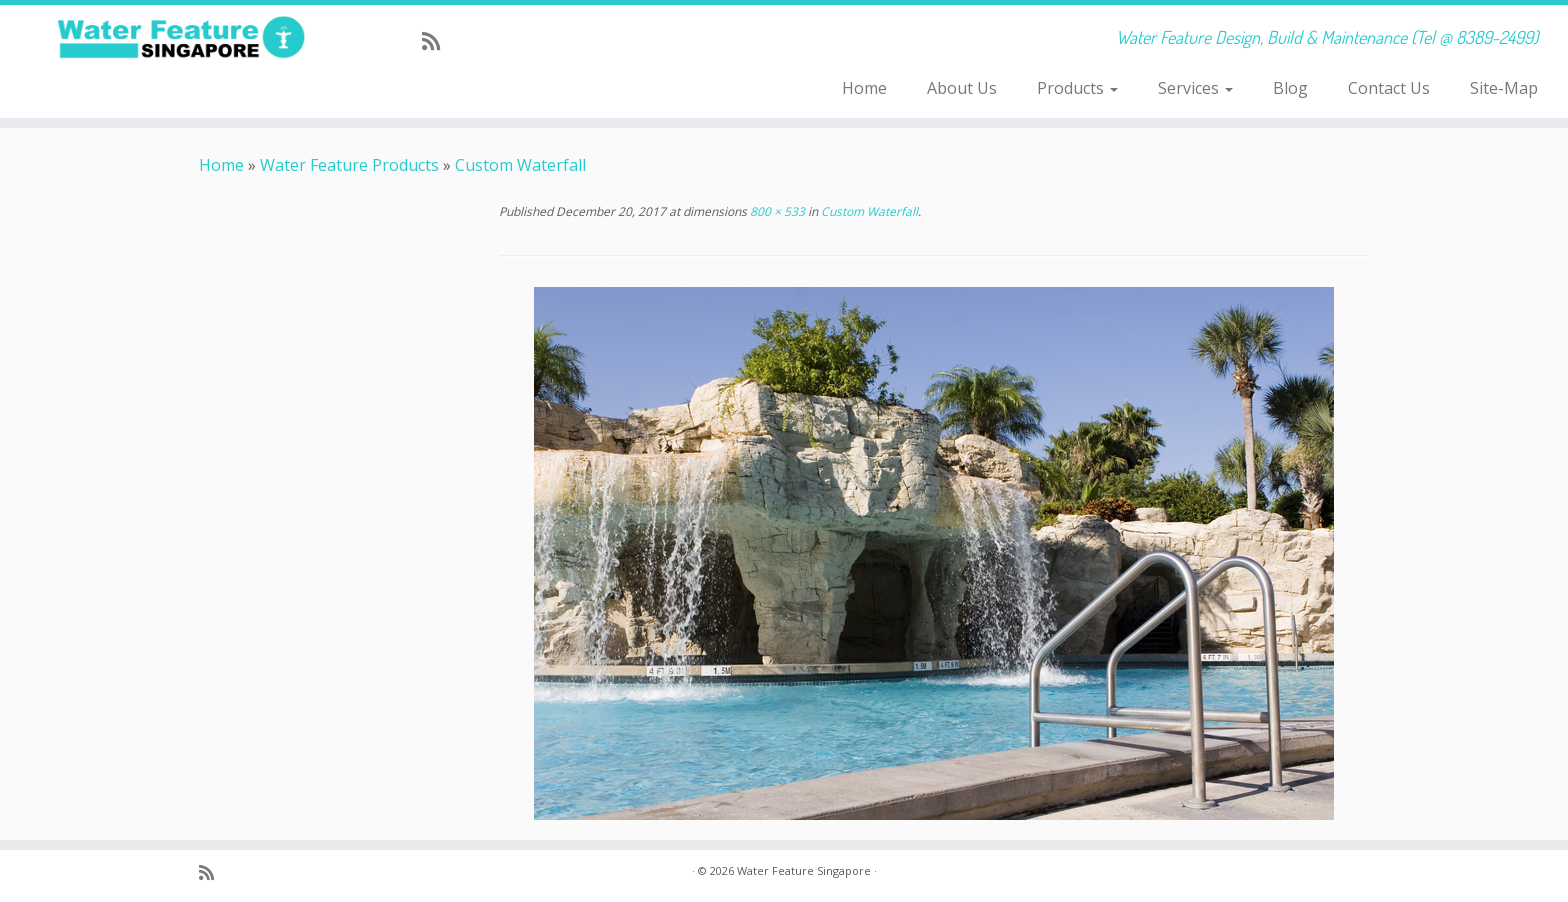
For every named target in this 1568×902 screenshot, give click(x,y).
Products (1077, 88)
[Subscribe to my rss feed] (437, 41)
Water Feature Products (349, 165)
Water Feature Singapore (804, 870)
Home (864, 88)
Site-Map (1504, 88)
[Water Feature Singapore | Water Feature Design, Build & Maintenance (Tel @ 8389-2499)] (181, 37)
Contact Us (1389, 88)
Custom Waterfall (520, 165)
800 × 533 (776, 211)
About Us (962, 88)
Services (1195, 88)
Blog (1290, 88)
